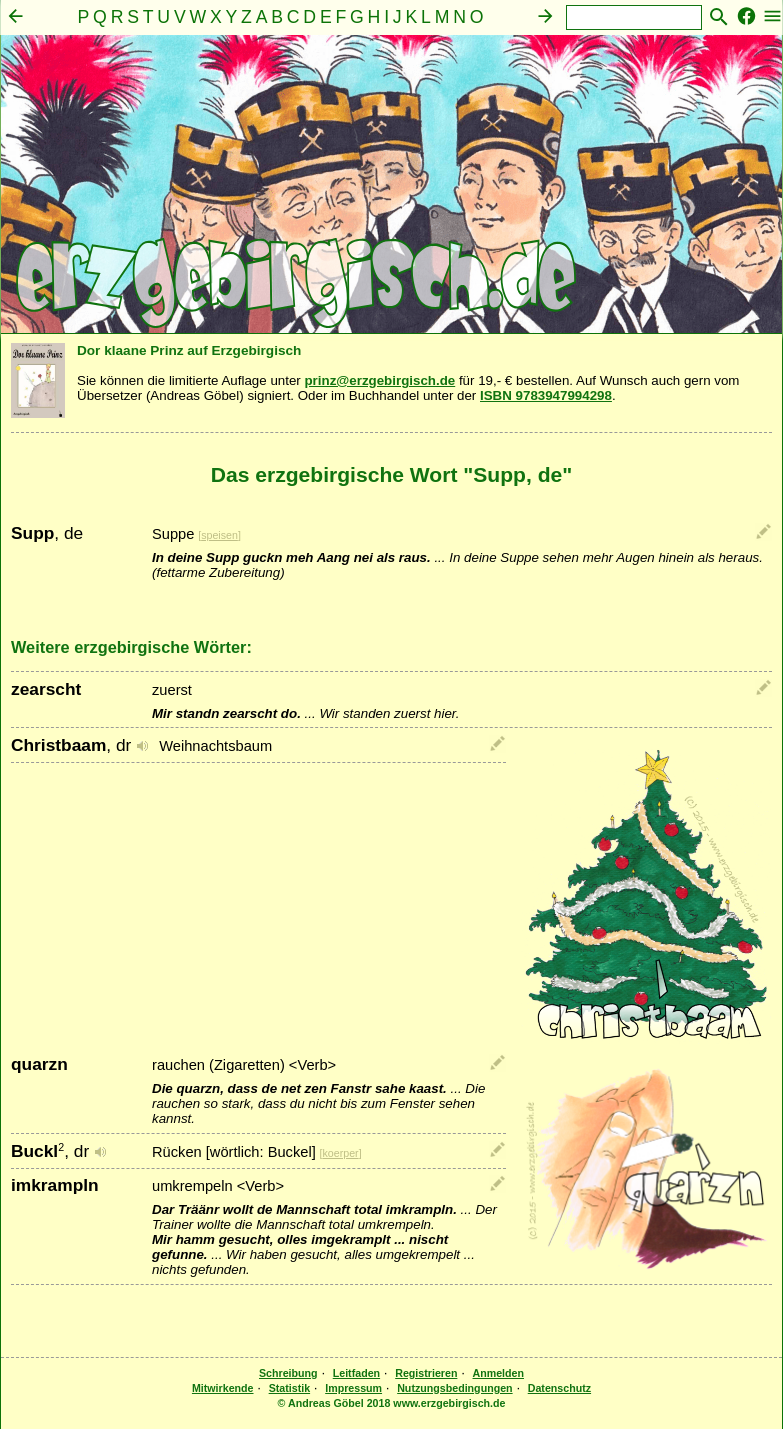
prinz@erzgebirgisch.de (379, 380)
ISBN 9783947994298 (546, 395)
